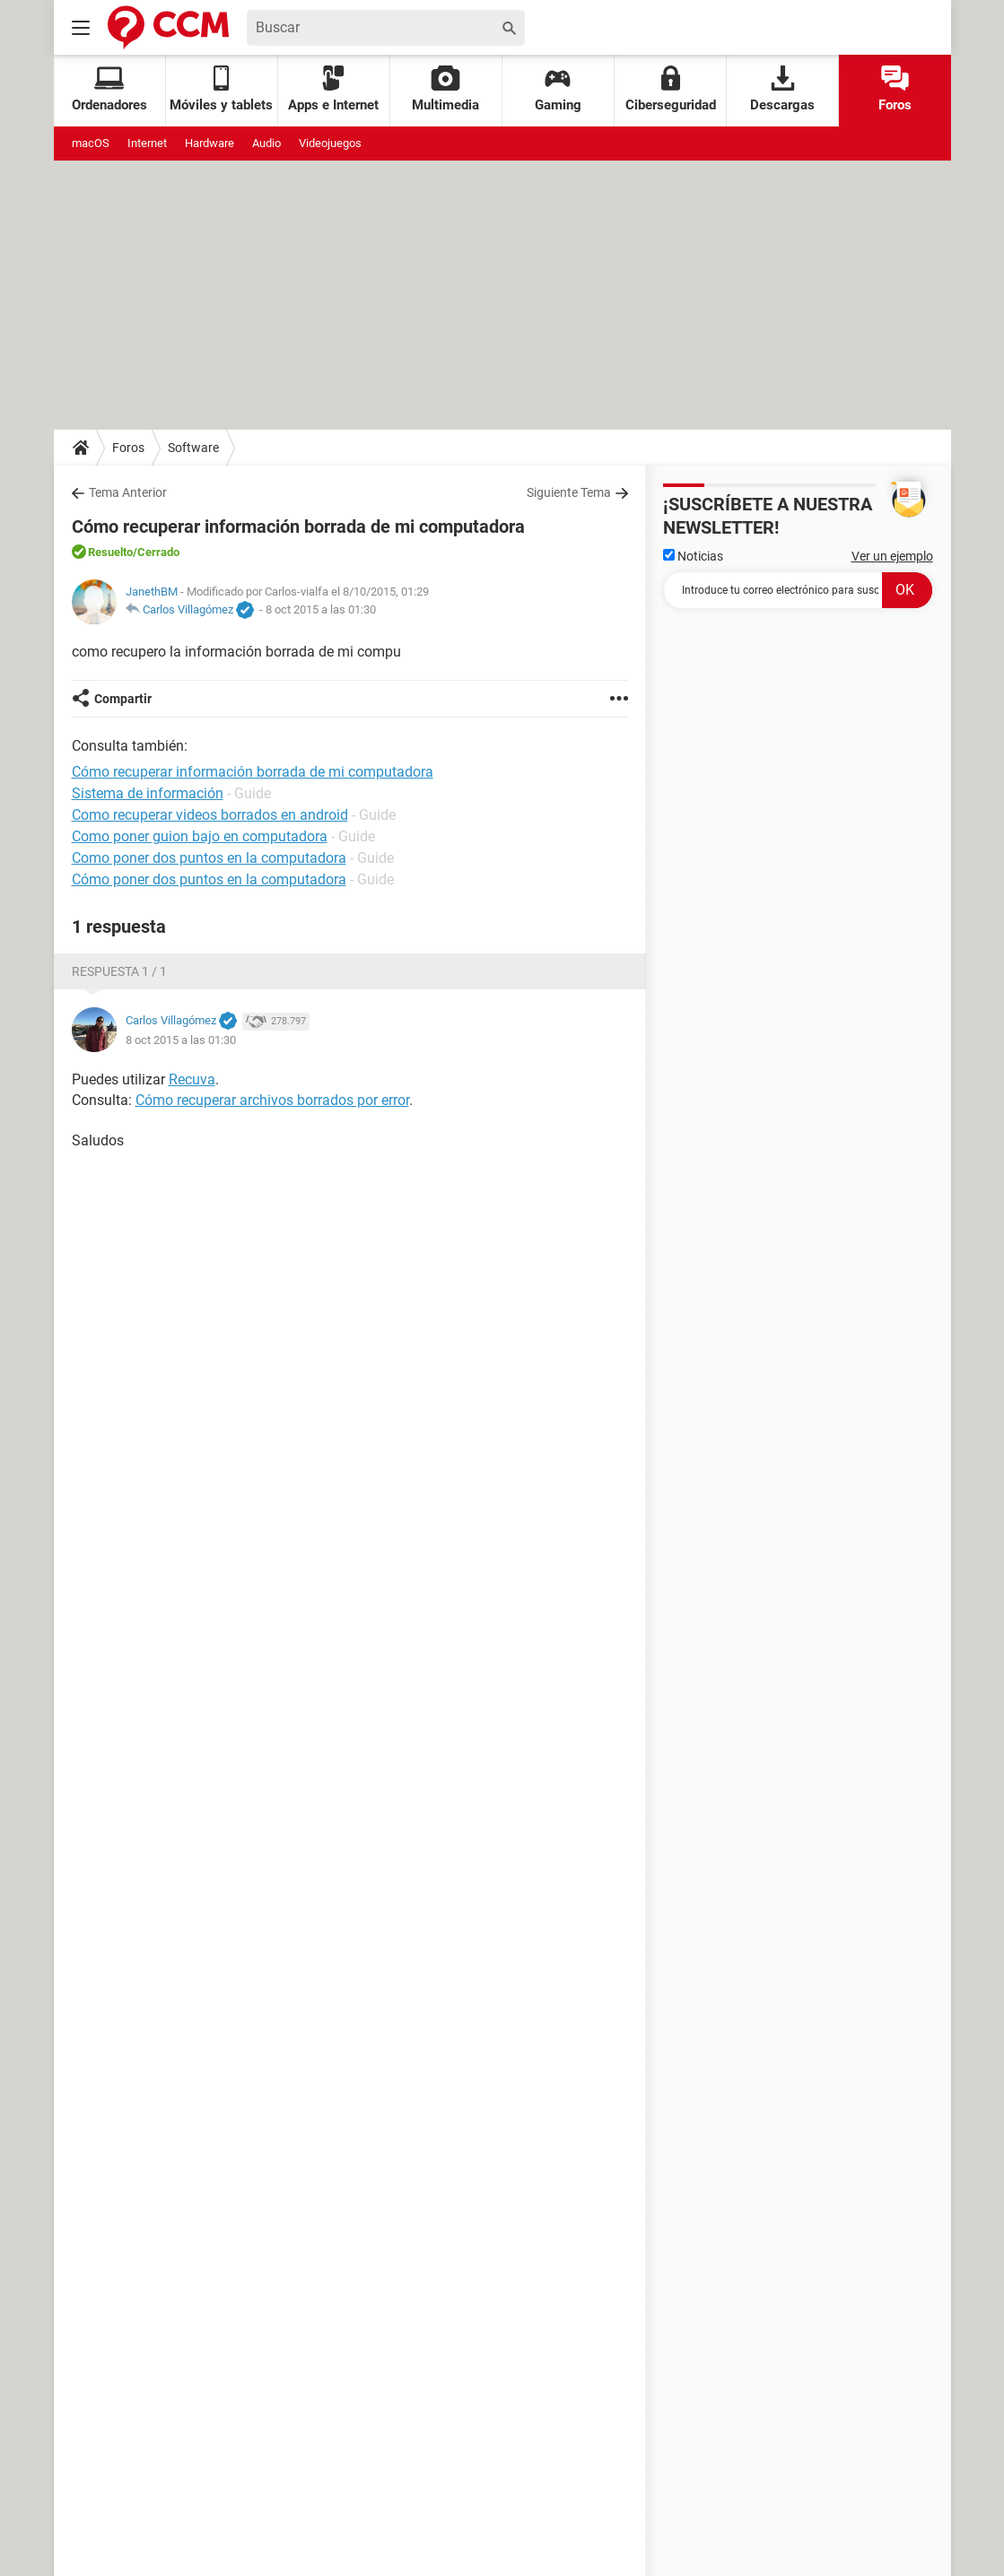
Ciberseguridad (670, 89)
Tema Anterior (128, 492)
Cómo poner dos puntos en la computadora (209, 879)
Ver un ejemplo (892, 556)
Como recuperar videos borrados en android (210, 814)
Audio (266, 143)
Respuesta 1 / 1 (119, 971)
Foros (895, 89)
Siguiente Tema (569, 492)
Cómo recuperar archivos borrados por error (272, 1100)
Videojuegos (330, 143)
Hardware (209, 143)
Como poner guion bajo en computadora (199, 836)
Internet (147, 143)
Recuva (192, 1079)
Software (193, 447)
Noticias (693, 556)
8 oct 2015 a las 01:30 (321, 609)
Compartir (123, 699)
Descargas (782, 89)
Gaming (558, 89)
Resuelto (110, 552)
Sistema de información (147, 793)
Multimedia (445, 89)
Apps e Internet (333, 89)
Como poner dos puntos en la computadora (209, 857)
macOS (90, 143)
